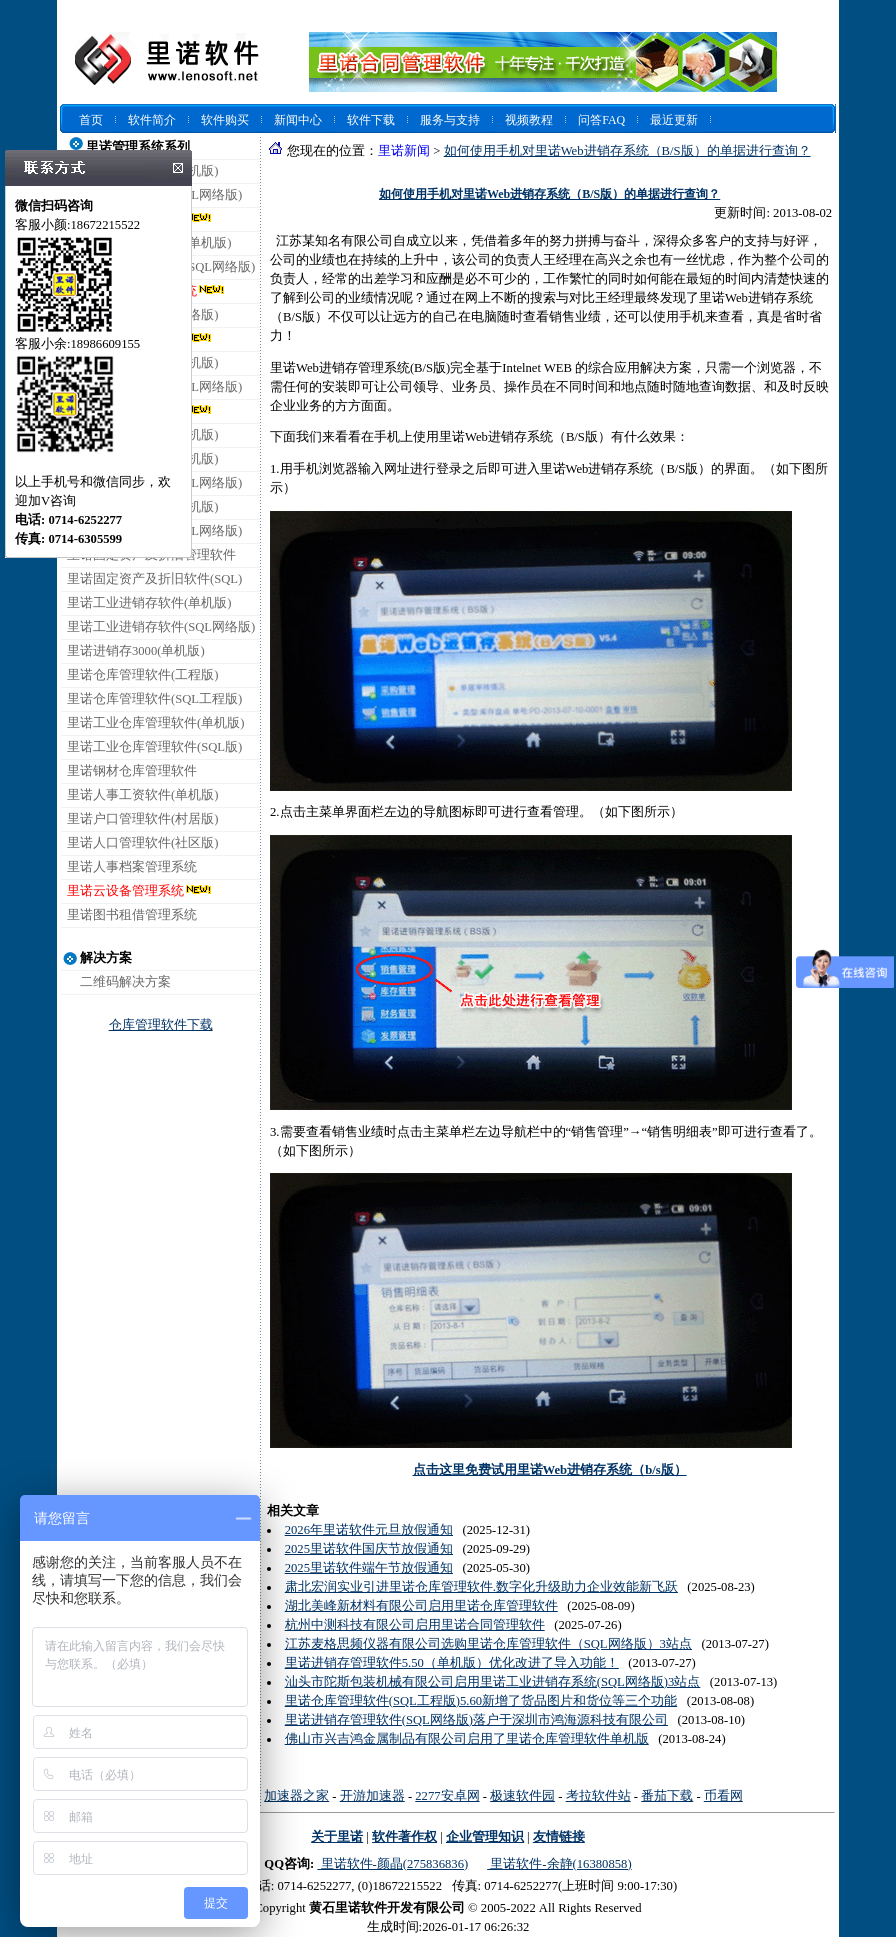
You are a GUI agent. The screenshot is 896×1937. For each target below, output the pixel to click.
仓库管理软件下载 (161, 1025)
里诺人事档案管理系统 (132, 867)
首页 (91, 120)
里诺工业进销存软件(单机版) (149, 603)
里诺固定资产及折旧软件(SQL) (154, 579)
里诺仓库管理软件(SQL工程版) (154, 699)
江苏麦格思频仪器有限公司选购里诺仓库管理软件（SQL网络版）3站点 (488, 1644)
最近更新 (674, 120)
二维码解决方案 (125, 982)
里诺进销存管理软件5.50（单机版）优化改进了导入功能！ (452, 1663)
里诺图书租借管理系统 (132, 915)
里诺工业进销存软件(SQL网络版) (161, 627)
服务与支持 (450, 120)
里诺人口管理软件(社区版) (142, 843)
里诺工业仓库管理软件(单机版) (155, 723)
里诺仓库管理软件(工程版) (142, 675)
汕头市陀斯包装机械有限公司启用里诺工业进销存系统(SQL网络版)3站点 (493, 1682)
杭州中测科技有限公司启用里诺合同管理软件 (415, 1625)
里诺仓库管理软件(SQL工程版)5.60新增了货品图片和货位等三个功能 (481, 1701)
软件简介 (152, 120)
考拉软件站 (598, 1796)
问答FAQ (601, 120)
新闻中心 (298, 120)
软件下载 (371, 120)
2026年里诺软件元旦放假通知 (369, 1530)
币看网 (723, 1796)
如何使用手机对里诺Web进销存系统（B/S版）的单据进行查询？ (627, 151)
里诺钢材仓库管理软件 (132, 771)
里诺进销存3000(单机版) (136, 651)
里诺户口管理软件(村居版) (142, 819)
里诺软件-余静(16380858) (559, 1864)
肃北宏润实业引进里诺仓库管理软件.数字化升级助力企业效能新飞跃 (481, 1587)
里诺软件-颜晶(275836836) (392, 1864)
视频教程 (529, 120)
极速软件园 (522, 1796)
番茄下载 (667, 1796)
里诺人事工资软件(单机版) (142, 795)
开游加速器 (372, 1796)
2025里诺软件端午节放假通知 (369, 1568)
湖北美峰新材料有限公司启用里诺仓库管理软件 (421, 1606)
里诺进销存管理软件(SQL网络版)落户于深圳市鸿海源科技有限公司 (476, 1720)
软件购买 (225, 120)
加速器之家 (296, 1796)
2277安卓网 (447, 1796)
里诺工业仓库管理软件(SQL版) (154, 747)
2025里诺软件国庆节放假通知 (369, 1549)
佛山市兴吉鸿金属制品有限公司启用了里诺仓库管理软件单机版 (467, 1739)
